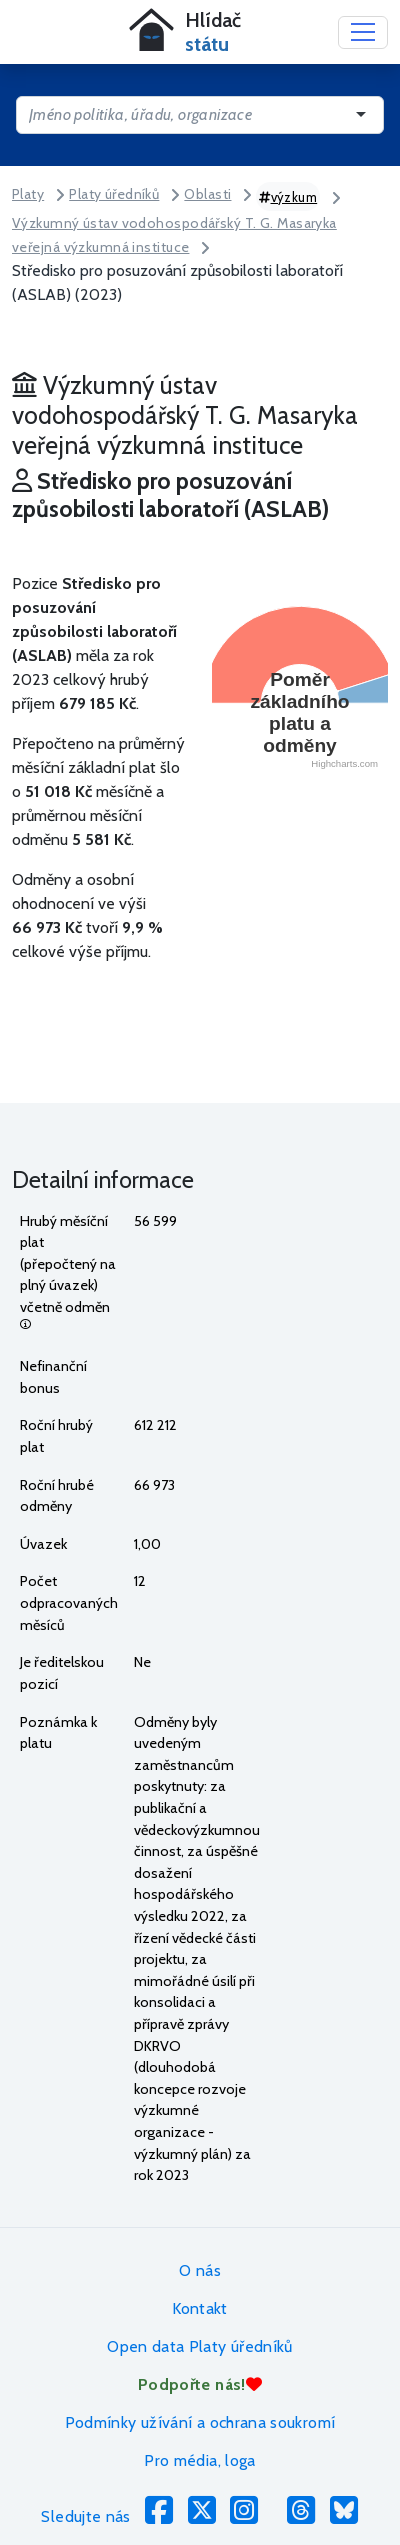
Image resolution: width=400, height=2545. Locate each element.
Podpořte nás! (200, 2384)
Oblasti (207, 194)
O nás (200, 2270)
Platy (28, 194)
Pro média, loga (199, 2460)
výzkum (288, 197)
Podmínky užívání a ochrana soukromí (200, 2422)
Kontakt (200, 2308)
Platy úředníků (114, 194)
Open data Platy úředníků (200, 2346)
